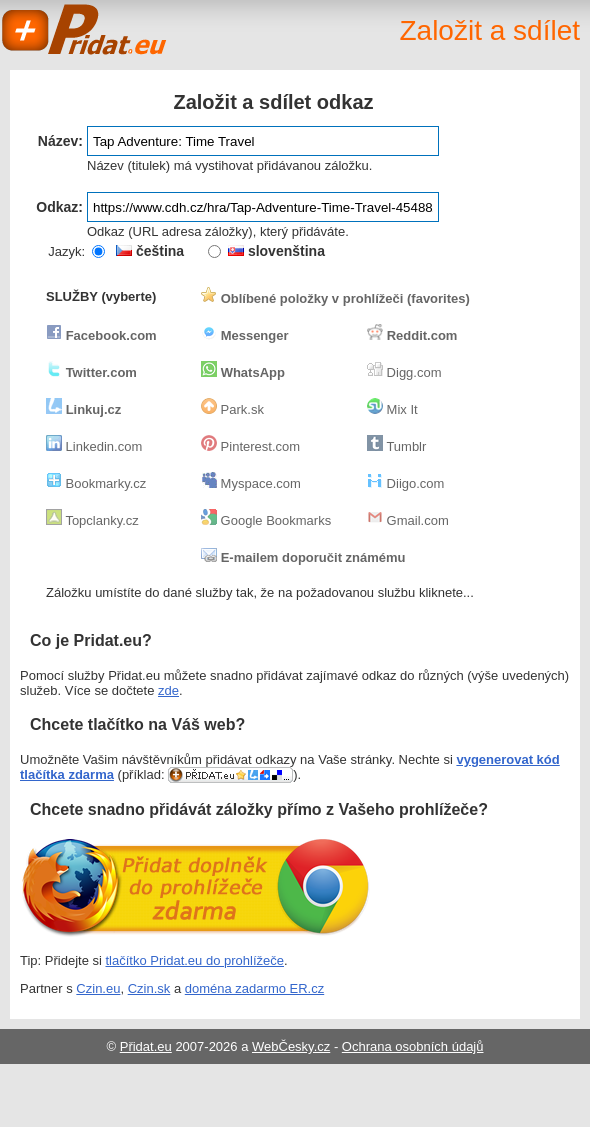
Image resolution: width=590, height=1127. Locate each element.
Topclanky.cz (92, 520)
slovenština (276, 251)
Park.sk (232, 409)
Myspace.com (251, 483)
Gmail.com (408, 520)
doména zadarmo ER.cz (254, 988)
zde (168, 690)
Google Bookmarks (266, 520)
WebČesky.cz (291, 1046)
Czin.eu (98, 988)
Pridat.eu (85, 30)
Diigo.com (405, 483)
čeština (150, 251)
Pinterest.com (250, 446)
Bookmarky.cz (96, 483)
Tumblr (396, 446)
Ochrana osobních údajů (413, 1046)
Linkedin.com (94, 446)
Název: (60, 141)
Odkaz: (59, 207)
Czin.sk (149, 988)
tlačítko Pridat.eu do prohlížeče (195, 960)
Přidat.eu (146, 1046)
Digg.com (404, 372)
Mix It (392, 409)
